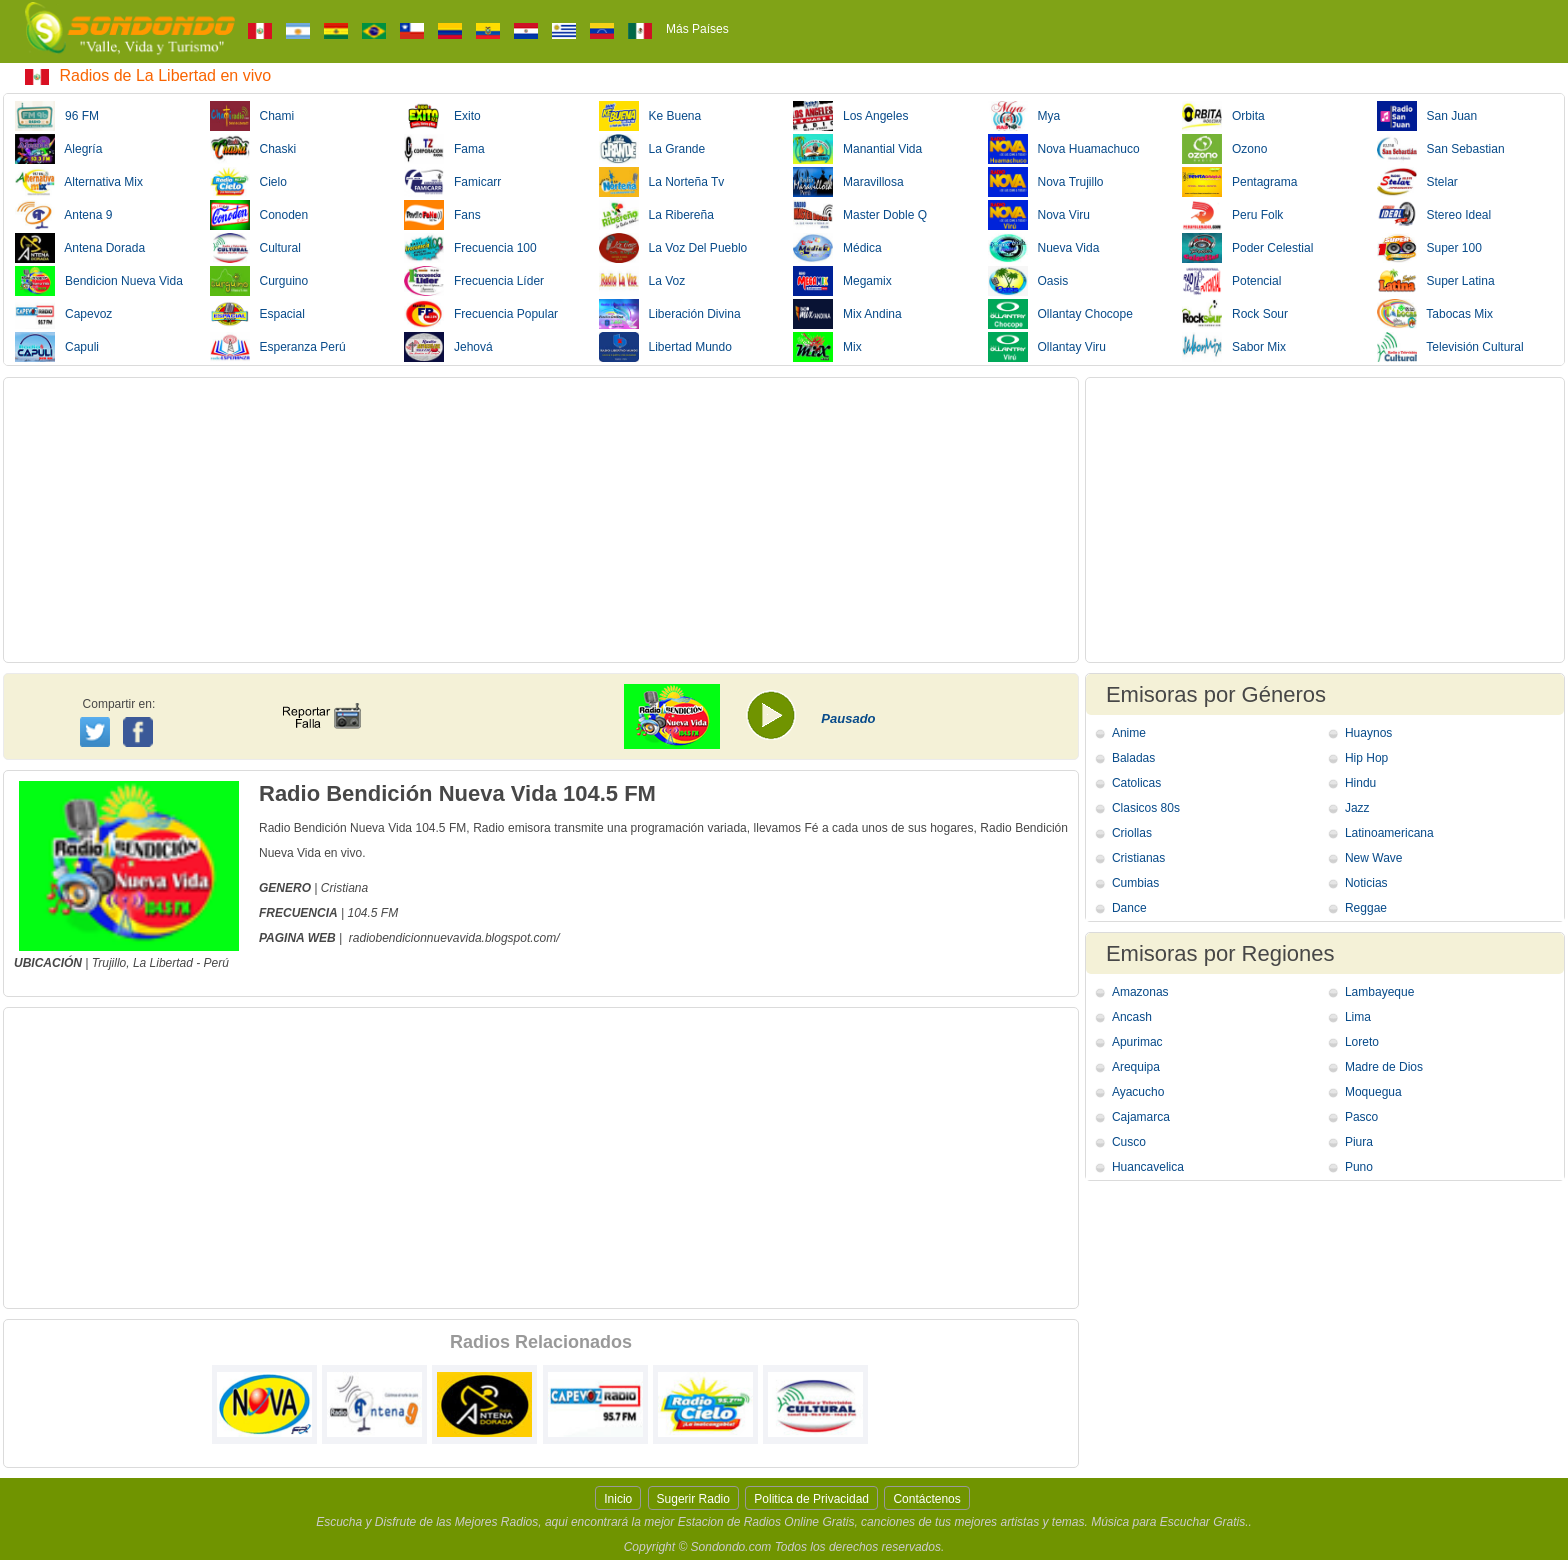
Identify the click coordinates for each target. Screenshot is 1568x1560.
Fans (442, 215)
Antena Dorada (80, 248)
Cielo (248, 182)
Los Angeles (850, 116)
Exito (442, 116)
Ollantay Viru (1047, 347)
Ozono (1224, 149)
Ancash (1132, 1017)
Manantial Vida (857, 149)
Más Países (697, 29)
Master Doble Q (860, 215)
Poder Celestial (1247, 248)
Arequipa (1136, 1067)
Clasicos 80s (1146, 808)
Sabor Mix (1234, 347)
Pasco (1361, 1117)
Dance (1129, 908)
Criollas (1132, 833)
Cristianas (1138, 858)
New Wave (1374, 858)
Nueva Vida (1044, 248)
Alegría (58, 149)
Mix (827, 347)
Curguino (259, 281)
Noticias (1366, 883)
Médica (837, 248)
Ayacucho (1138, 1092)
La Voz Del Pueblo (673, 248)
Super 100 (1429, 248)
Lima (1358, 1017)
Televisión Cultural (1450, 347)
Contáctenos (926, 1499)
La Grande (652, 149)
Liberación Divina (670, 314)
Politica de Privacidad (811, 1499)
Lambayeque (1379, 992)
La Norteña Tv (662, 182)
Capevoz (63, 314)
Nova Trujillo (1046, 182)
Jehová (448, 347)
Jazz (1357, 808)
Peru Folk (1232, 215)
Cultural (255, 248)
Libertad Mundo (665, 347)
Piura (1359, 1142)
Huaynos (1368, 733)
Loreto (1362, 1042)
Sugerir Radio (693, 1499)
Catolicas (1136, 783)
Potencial (1231, 281)
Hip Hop (1366, 758)
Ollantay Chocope (1060, 314)
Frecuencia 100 (470, 248)
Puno (1359, 1167)
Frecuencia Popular (481, 314)
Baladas (1133, 758)
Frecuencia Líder (474, 281)
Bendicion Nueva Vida (99, 281)
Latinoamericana (1389, 833)
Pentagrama (1239, 182)
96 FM (57, 116)
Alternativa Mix (79, 182)
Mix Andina (847, 314)
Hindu (1360, 783)
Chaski (253, 149)
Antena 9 (63, 215)
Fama (444, 149)
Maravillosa (848, 182)
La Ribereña (656, 215)
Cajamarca (1141, 1117)
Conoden (259, 215)
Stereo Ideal (1434, 215)
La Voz (642, 281)
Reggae (1366, 908)
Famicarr (452, 182)
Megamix (842, 281)
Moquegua (1373, 1092)
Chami (252, 116)
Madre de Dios (1384, 1067)
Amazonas (1140, 992)
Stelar (1417, 182)
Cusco (1129, 1142)
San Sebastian (1441, 149)
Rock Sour (1235, 314)
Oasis (1028, 281)
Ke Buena (650, 116)
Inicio (618, 1499)
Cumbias (1135, 883)
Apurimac (1137, 1042)
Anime (1129, 733)
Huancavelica (1148, 1167)
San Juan (1427, 116)
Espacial (257, 314)
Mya (1024, 116)
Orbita (1223, 116)
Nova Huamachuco (1064, 149)
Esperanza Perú (278, 347)
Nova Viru (1039, 215)
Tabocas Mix (1435, 314)
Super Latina (1436, 281)
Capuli (57, 347)
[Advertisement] (541, 520)
